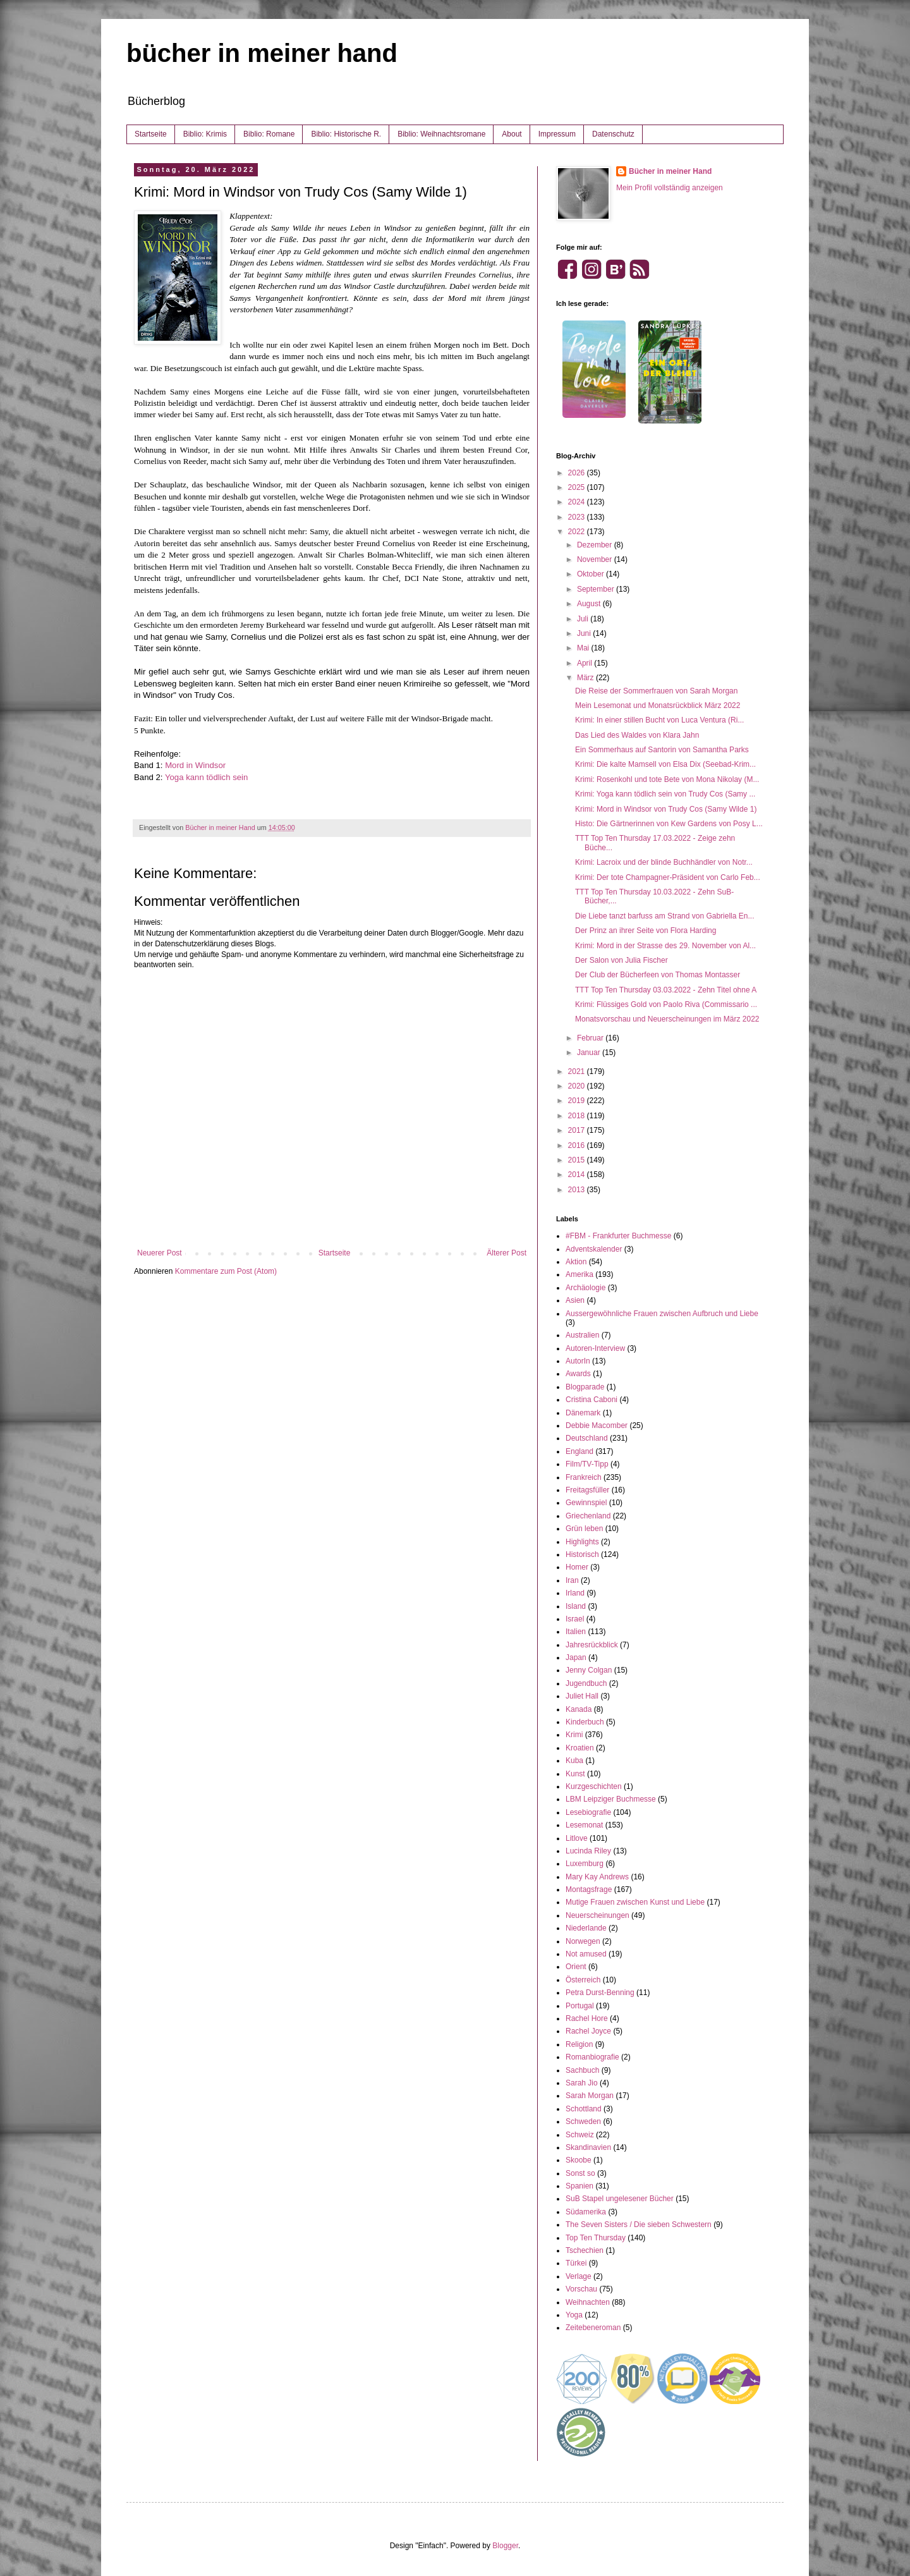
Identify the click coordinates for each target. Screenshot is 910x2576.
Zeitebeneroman (593, 2327)
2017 (577, 1130)
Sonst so (580, 2173)
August (590, 603)
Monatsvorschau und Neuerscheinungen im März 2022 (667, 1019)
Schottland (584, 2108)
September (596, 589)
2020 (577, 1086)
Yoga (574, 2314)
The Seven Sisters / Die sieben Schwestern (639, 2224)
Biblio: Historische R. (346, 134)
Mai (584, 648)
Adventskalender (594, 1249)
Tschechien (585, 2250)
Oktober (591, 574)
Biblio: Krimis (205, 134)
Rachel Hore (587, 2018)
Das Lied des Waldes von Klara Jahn (637, 735)
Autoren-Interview (595, 1348)
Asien (575, 1300)
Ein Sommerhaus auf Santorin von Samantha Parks (662, 749)
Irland (575, 1593)
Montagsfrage (589, 1889)
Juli (583, 618)
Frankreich (584, 1477)
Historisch (582, 1554)
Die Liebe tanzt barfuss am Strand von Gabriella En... (664, 916)
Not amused (586, 1954)
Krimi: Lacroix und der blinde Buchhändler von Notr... (664, 862)
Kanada (579, 1709)
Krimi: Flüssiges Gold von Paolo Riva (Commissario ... (666, 1004)
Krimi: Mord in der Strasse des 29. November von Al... (665, 945)
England (579, 1451)
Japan (576, 1657)
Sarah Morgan (590, 2095)
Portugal (580, 2005)
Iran (572, 1580)
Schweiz (580, 2134)
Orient (576, 1966)
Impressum (557, 134)
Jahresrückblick (592, 1644)
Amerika (579, 1274)
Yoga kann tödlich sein (206, 777)
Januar (589, 1052)
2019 (577, 1100)
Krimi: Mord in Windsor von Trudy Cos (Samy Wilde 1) (665, 809)
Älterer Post (506, 1252)
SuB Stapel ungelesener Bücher (620, 2198)
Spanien (579, 2186)
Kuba (574, 1760)
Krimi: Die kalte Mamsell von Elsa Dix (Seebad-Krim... (665, 764)
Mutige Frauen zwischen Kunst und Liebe (635, 1902)
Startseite (151, 134)
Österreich (583, 1979)
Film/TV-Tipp (587, 1464)
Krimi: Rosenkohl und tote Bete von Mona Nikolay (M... (667, 779)
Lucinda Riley (588, 1851)
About (511, 134)
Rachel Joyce (588, 2031)
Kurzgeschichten (594, 1786)
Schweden (583, 2121)
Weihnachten (588, 2302)
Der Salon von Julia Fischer (621, 960)
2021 (577, 1071)
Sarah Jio (582, 2083)
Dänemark (583, 1412)
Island (576, 1606)
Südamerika (586, 2211)
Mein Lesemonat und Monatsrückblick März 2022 (657, 705)
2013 (577, 1189)
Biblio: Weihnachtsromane (441, 134)
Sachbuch (582, 2070)
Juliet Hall (582, 1696)
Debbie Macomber (597, 1425)
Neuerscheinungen (597, 1915)
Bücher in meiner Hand (670, 171)
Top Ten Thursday (596, 2237)
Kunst (575, 1773)
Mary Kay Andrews (597, 1876)
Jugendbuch (586, 1683)
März (586, 677)
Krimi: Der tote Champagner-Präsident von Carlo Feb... (667, 877)
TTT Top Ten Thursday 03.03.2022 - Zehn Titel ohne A (665, 990)
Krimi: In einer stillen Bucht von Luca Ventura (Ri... (659, 720)
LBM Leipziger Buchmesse (611, 1799)
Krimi (574, 1734)
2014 (577, 1174)
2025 (577, 487)
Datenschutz (613, 134)
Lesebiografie (588, 1812)
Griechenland (588, 1515)
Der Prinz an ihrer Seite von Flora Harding (645, 930)
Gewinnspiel (586, 1502)
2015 (577, 1160)
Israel (575, 1619)
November (595, 559)
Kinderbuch (585, 1722)
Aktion (576, 1261)
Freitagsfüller (587, 1490)
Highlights (582, 1541)
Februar (591, 1038)
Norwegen (583, 1941)
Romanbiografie (592, 2057)
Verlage (579, 2276)
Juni (585, 633)
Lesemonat (584, 1825)
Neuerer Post (159, 1252)
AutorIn (578, 1361)
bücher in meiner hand (261, 53)
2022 (577, 531)
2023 (577, 517)
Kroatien (580, 1747)
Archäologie (585, 1287)
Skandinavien (588, 2147)
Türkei (576, 2263)
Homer (577, 1567)
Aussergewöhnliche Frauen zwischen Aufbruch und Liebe (662, 1313)
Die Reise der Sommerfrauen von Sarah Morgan (656, 691)
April (585, 663)
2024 (577, 501)
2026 (577, 472)
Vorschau (581, 2289)
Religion (579, 2044)
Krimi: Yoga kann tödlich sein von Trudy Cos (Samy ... (665, 794)
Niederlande (586, 1928)
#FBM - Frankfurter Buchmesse (618, 1235)
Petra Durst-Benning (600, 1992)
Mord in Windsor (195, 765)
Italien (576, 1631)
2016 (577, 1145)
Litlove (577, 1838)
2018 (577, 1115)
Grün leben (584, 1528)
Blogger (505, 2545)
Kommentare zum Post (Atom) (226, 1271)
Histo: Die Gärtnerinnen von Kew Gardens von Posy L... (669, 823)
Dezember (595, 544)
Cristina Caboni (591, 1399)
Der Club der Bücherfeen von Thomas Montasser (657, 974)
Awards (578, 1373)
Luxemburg (585, 1863)
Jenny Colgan (589, 1670)
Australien (582, 1335)
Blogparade (585, 1387)
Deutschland (587, 1438)
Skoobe (579, 2160)
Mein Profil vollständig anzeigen (669, 187)
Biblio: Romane (268, 134)
